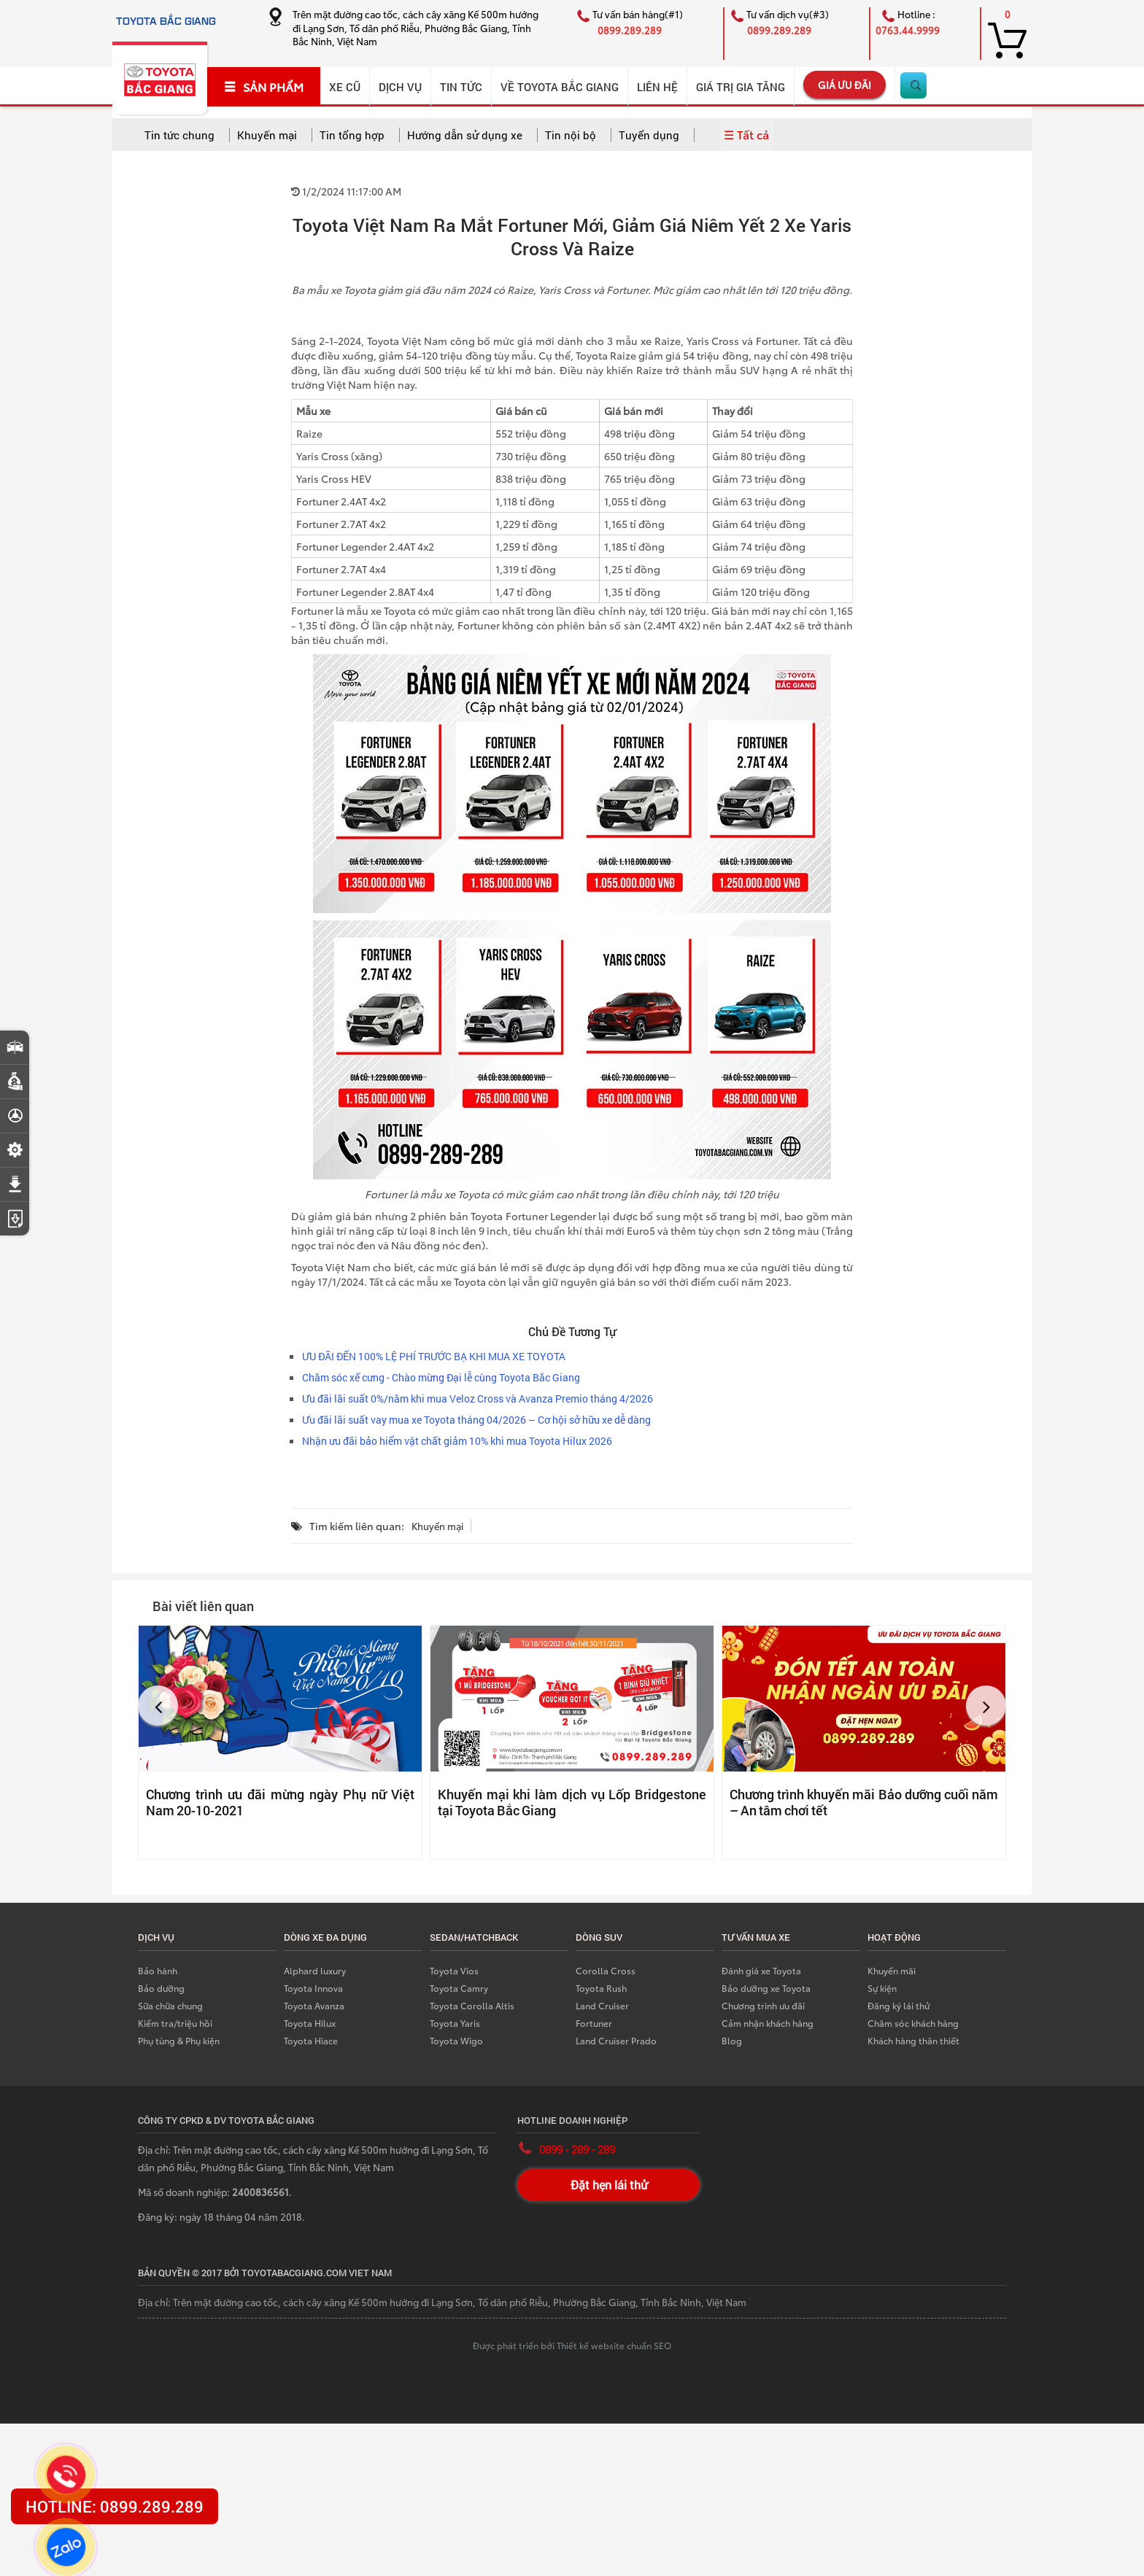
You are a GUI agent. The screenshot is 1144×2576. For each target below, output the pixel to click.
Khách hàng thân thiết (913, 2040)
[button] (158, 1705)
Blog (732, 2040)
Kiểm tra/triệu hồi (175, 2023)
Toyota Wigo (456, 2040)
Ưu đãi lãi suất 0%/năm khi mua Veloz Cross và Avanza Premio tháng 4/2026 (477, 1398)
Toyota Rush (601, 1988)
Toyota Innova (313, 1988)
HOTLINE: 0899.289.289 (115, 2506)
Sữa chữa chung (170, 2005)
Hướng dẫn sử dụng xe (464, 135)
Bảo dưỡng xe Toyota (766, 1988)
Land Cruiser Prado (616, 2040)
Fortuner (594, 2023)
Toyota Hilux (310, 2023)
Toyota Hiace (311, 2040)
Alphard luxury (315, 1970)
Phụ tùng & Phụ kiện (179, 2040)
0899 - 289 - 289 (577, 2149)
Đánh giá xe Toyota (761, 1970)
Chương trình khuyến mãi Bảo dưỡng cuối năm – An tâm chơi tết (864, 1802)
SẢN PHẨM (264, 87)
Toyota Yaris (455, 2023)
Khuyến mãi (891, 1970)
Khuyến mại (267, 135)
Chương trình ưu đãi (763, 2005)
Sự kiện (882, 1988)
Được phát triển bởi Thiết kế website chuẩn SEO (572, 2345)
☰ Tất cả (746, 133)
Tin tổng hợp (352, 135)
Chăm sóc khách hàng (913, 2023)
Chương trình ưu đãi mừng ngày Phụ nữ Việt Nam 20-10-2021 (280, 1802)
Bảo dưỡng (161, 1988)
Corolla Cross (605, 1970)
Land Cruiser (602, 2005)
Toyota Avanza (314, 2005)
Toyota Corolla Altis (472, 2005)
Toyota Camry (459, 1988)
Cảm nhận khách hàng (767, 2023)
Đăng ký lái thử (898, 2005)
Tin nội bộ (570, 135)
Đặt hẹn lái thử (609, 2184)
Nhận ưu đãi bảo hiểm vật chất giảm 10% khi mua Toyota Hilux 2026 (457, 1441)
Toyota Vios (454, 1970)
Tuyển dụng (649, 135)
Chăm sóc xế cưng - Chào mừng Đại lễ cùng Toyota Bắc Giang (441, 1377)
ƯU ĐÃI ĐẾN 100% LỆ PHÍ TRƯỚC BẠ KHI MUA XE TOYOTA (433, 1356)
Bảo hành (157, 1970)
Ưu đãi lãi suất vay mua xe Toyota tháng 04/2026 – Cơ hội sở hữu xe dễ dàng (476, 1420)
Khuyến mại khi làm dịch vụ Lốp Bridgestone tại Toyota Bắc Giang (572, 1802)
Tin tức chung (179, 135)
